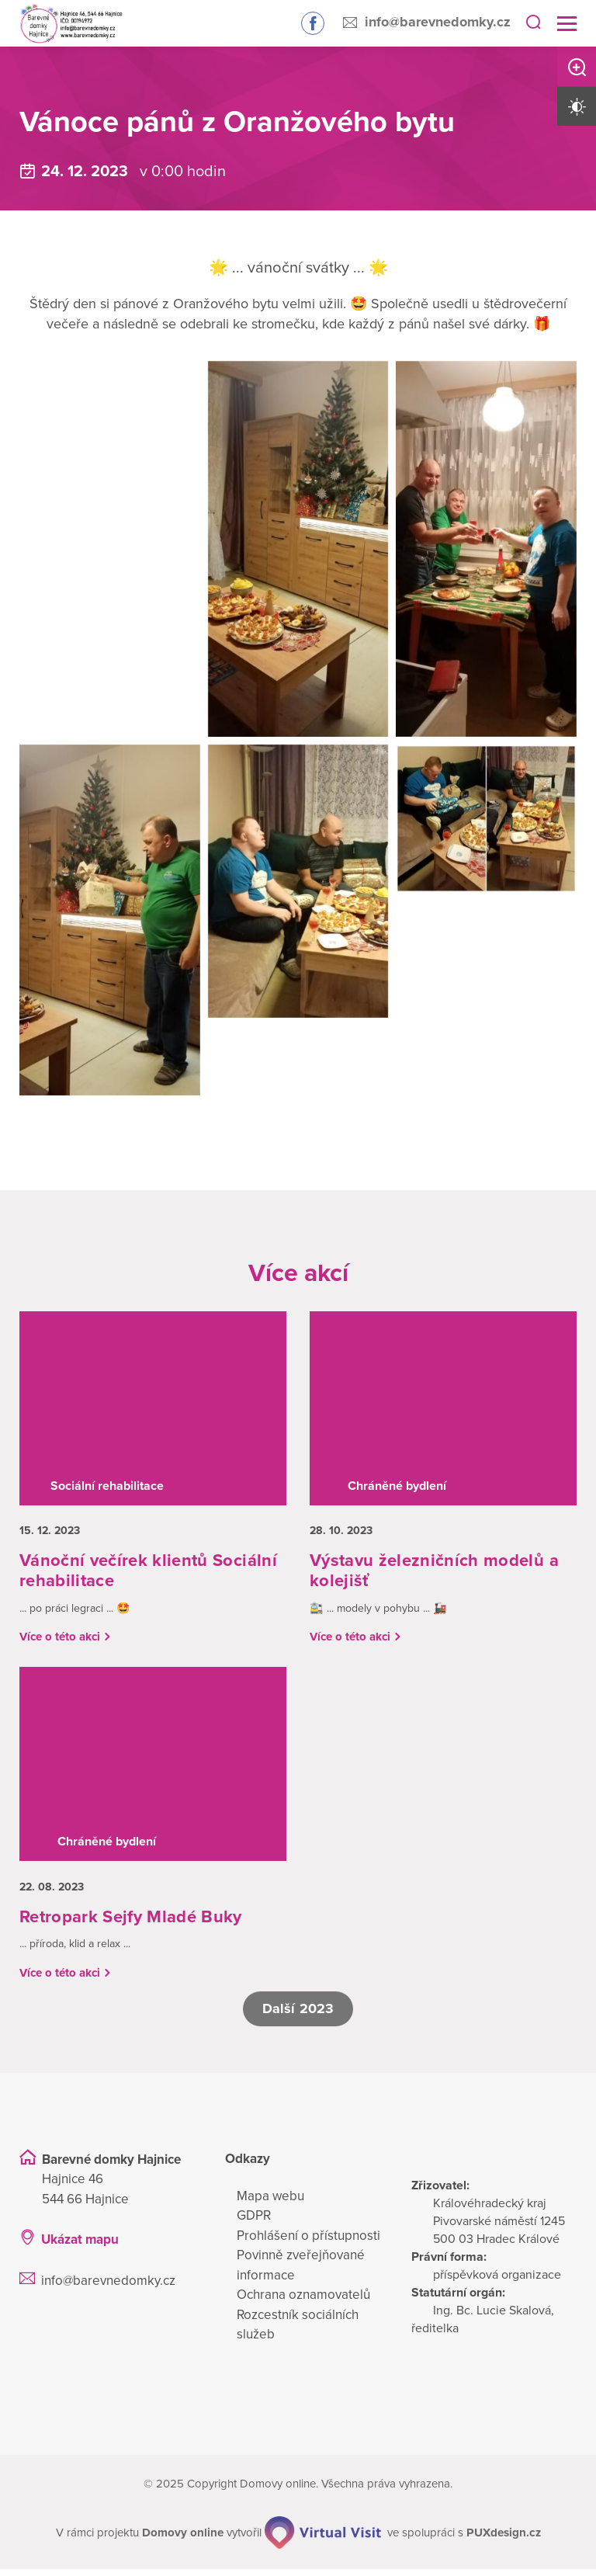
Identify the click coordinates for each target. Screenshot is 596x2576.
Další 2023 (298, 2015)
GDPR (254, 2222)
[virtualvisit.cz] (323, 2538)
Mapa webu (270, 2202)
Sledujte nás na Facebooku (312, 23)
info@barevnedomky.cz (438, 21)
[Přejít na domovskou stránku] (64, 23)
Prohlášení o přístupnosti (308, 2242)
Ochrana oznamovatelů (303, 2301)
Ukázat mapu (80, 2246)
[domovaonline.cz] (183, 2539)
